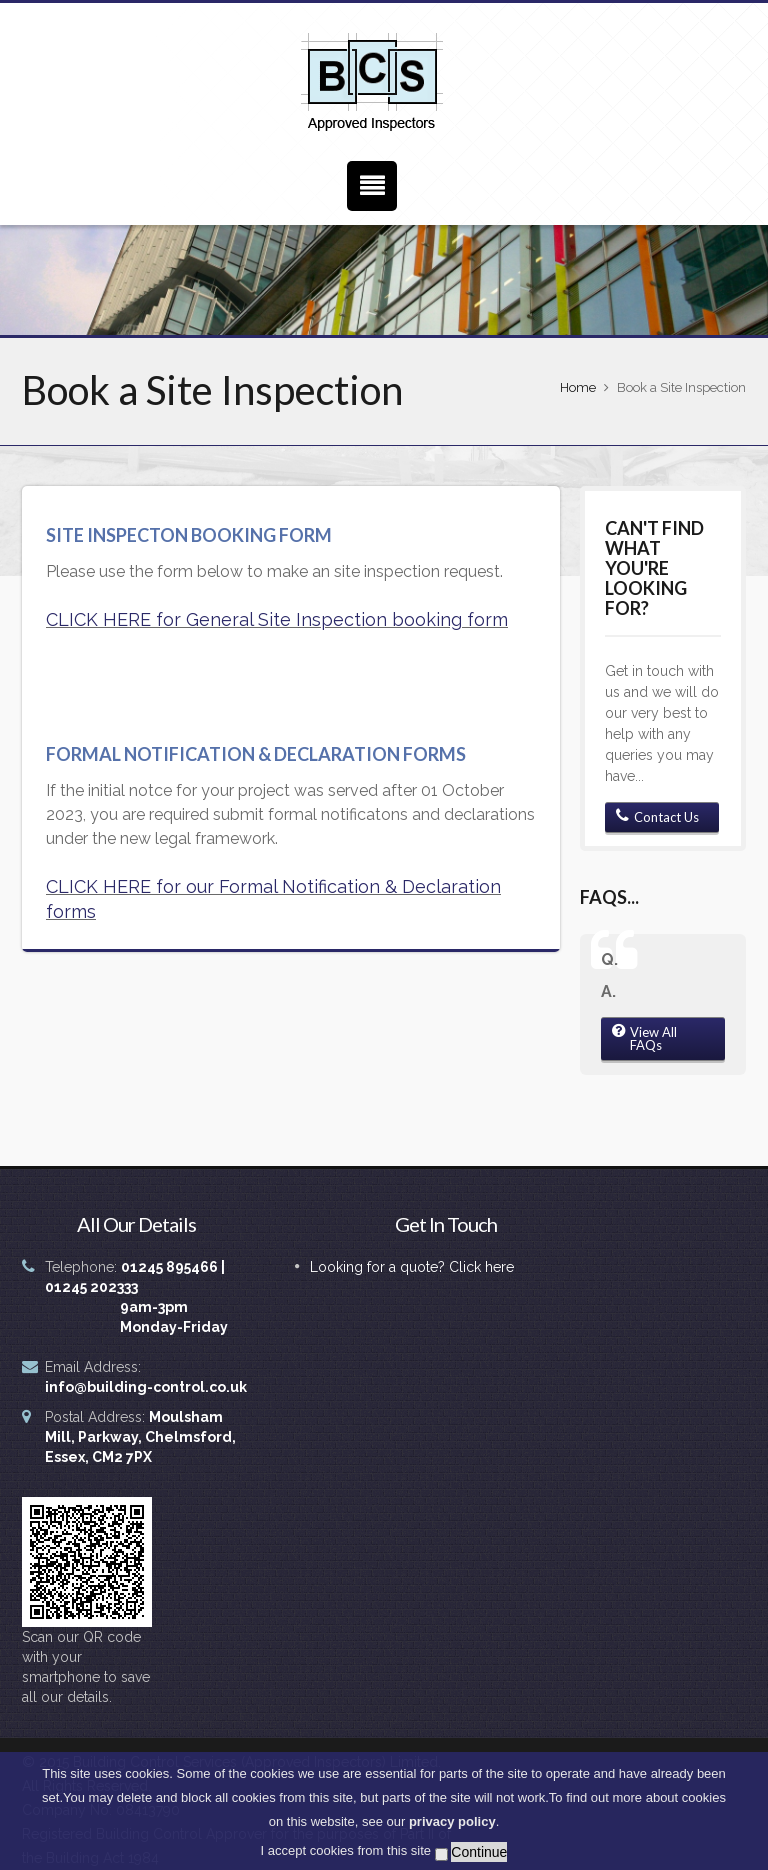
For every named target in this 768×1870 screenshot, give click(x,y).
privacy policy (452, 1827)
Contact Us (657, 817)
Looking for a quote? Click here (412, 1267)
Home (578, 387)
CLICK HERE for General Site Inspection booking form (277, 619)
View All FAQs (644, 1038)
